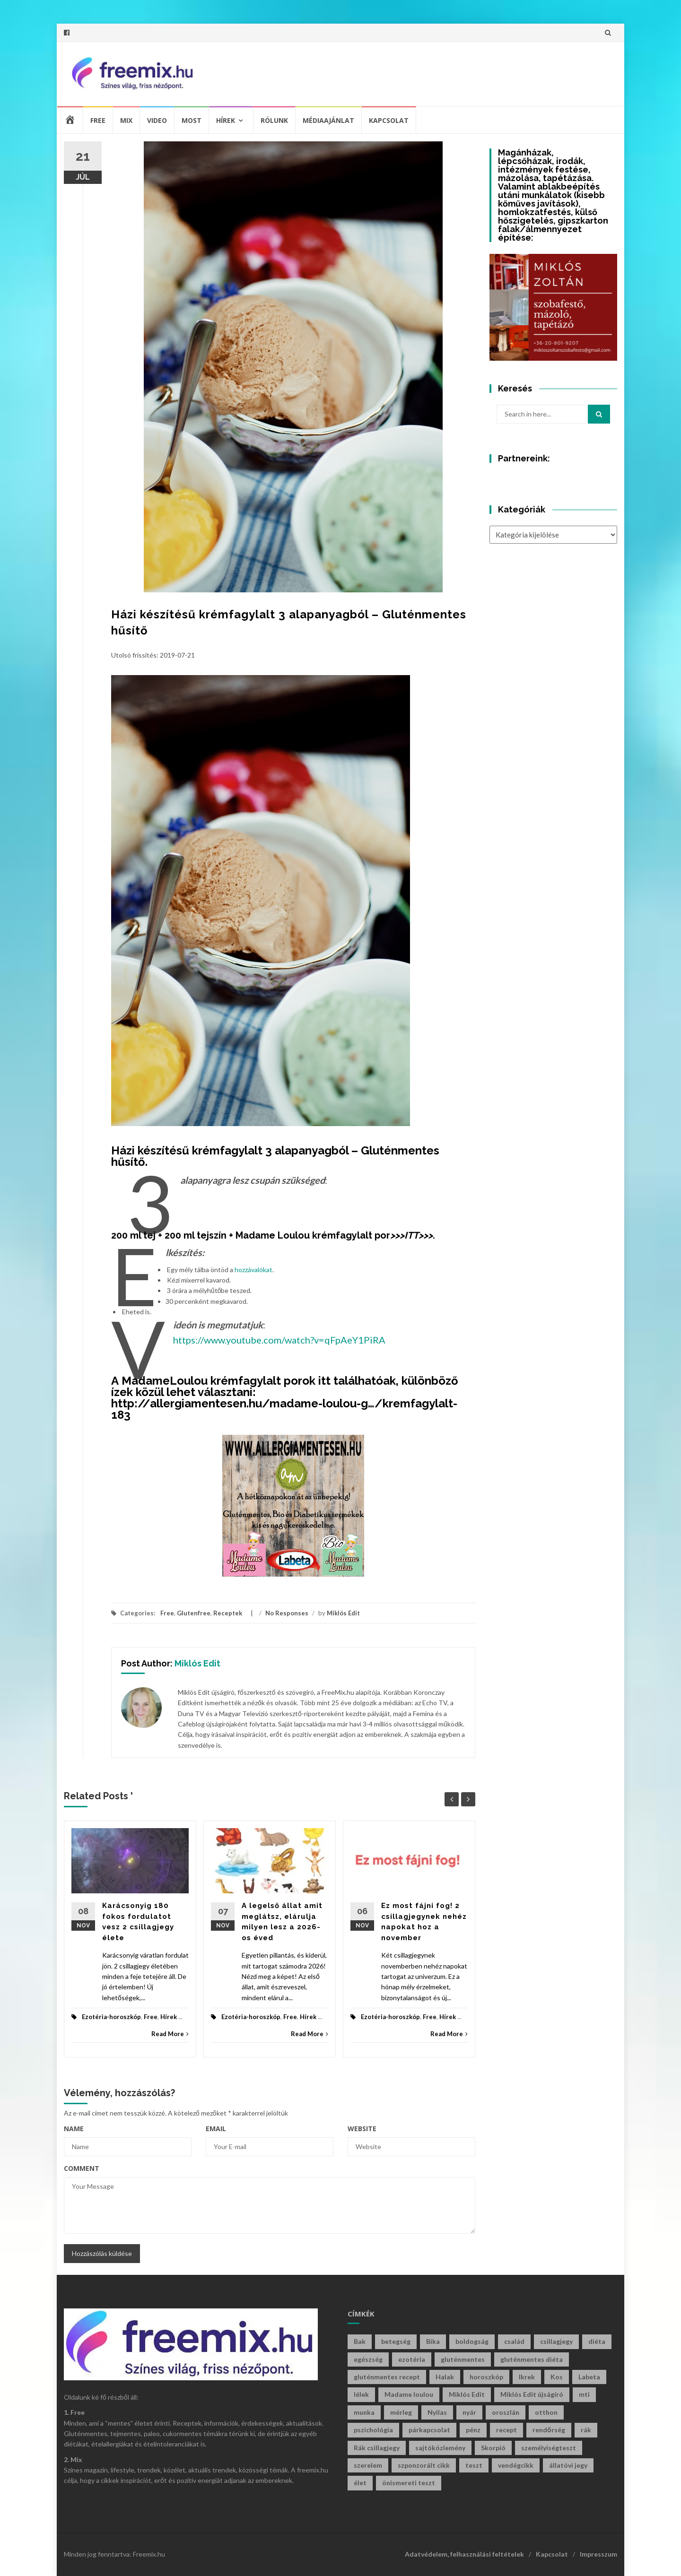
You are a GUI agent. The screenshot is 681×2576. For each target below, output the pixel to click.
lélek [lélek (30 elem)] (361, 2394)
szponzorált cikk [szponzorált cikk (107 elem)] (424, 2465)
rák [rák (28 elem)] (586, 2430)
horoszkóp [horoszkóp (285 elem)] (486, 2377)
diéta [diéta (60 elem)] (596, 2341)
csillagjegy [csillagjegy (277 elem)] (556, 2341)
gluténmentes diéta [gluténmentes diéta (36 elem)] (531, 2359)
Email (216, 2128)
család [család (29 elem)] (514, 2341)
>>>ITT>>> (411, 1235)
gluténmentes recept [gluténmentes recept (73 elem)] (387, 2377)
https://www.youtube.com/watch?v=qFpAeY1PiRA (279, 1339)
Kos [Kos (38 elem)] (556, 2377)
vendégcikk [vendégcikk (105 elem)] (515, 2465)
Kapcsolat (389, 120)
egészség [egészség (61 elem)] (368, 2359)
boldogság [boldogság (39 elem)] (472, 2341)
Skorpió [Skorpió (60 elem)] (493, 2448)
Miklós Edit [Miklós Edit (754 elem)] (467, 2394)
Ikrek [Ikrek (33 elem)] (527, 2377)
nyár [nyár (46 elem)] (469, 2412)
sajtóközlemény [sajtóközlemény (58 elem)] (440, 2448)
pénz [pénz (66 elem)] (473, 2430)
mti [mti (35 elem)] (584, 2394)
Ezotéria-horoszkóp (111, 2017)
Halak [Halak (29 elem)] (445, 2377)
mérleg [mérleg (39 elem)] (401, 2412)
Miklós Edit (343, 1613)
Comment (81, 2168)
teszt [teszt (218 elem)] (473, 2465)
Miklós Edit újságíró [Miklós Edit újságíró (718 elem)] (531, 2394)
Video (157, 120)
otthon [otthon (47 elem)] (546, 2412)
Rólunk (274, 120)
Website (362, 2128)
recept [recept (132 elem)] (506, 2430)
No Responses (286, 1613)
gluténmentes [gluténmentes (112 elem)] (463, 2359)
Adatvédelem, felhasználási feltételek (464, 2554)
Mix (126, 120)
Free (97, 120)
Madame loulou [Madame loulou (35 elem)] (408, 2394)
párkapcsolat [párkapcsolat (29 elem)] (429, 2430)
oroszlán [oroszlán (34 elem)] (505, 2412)
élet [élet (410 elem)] (360, 2483)
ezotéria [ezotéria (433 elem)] (411, 2359)
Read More (170, 2034)
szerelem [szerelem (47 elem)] (368, 2465)
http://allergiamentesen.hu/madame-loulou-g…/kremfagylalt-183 (284, 1409)
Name (74, 2128)
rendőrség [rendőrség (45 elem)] (549, 2430)
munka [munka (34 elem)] (364, 2412)
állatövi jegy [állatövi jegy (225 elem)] (568, 2465)
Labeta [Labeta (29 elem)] (589, 2377)
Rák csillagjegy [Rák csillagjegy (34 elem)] (377, 2448)
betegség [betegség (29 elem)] (395, 2341)
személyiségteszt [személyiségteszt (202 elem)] (548, 2448)
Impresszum (598, 2554)
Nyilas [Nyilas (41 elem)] (437, 2412)
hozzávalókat (253, 1270)
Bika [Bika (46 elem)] (433, 2341)
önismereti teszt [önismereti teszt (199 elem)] (408, 2483)
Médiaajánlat (328, 120)
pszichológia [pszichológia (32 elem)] (373, 2430)
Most (191, 120)
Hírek (225, 120)
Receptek (227, 1613)
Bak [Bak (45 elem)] (360, 2341)
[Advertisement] (438, 72)
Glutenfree (193, 1613)
